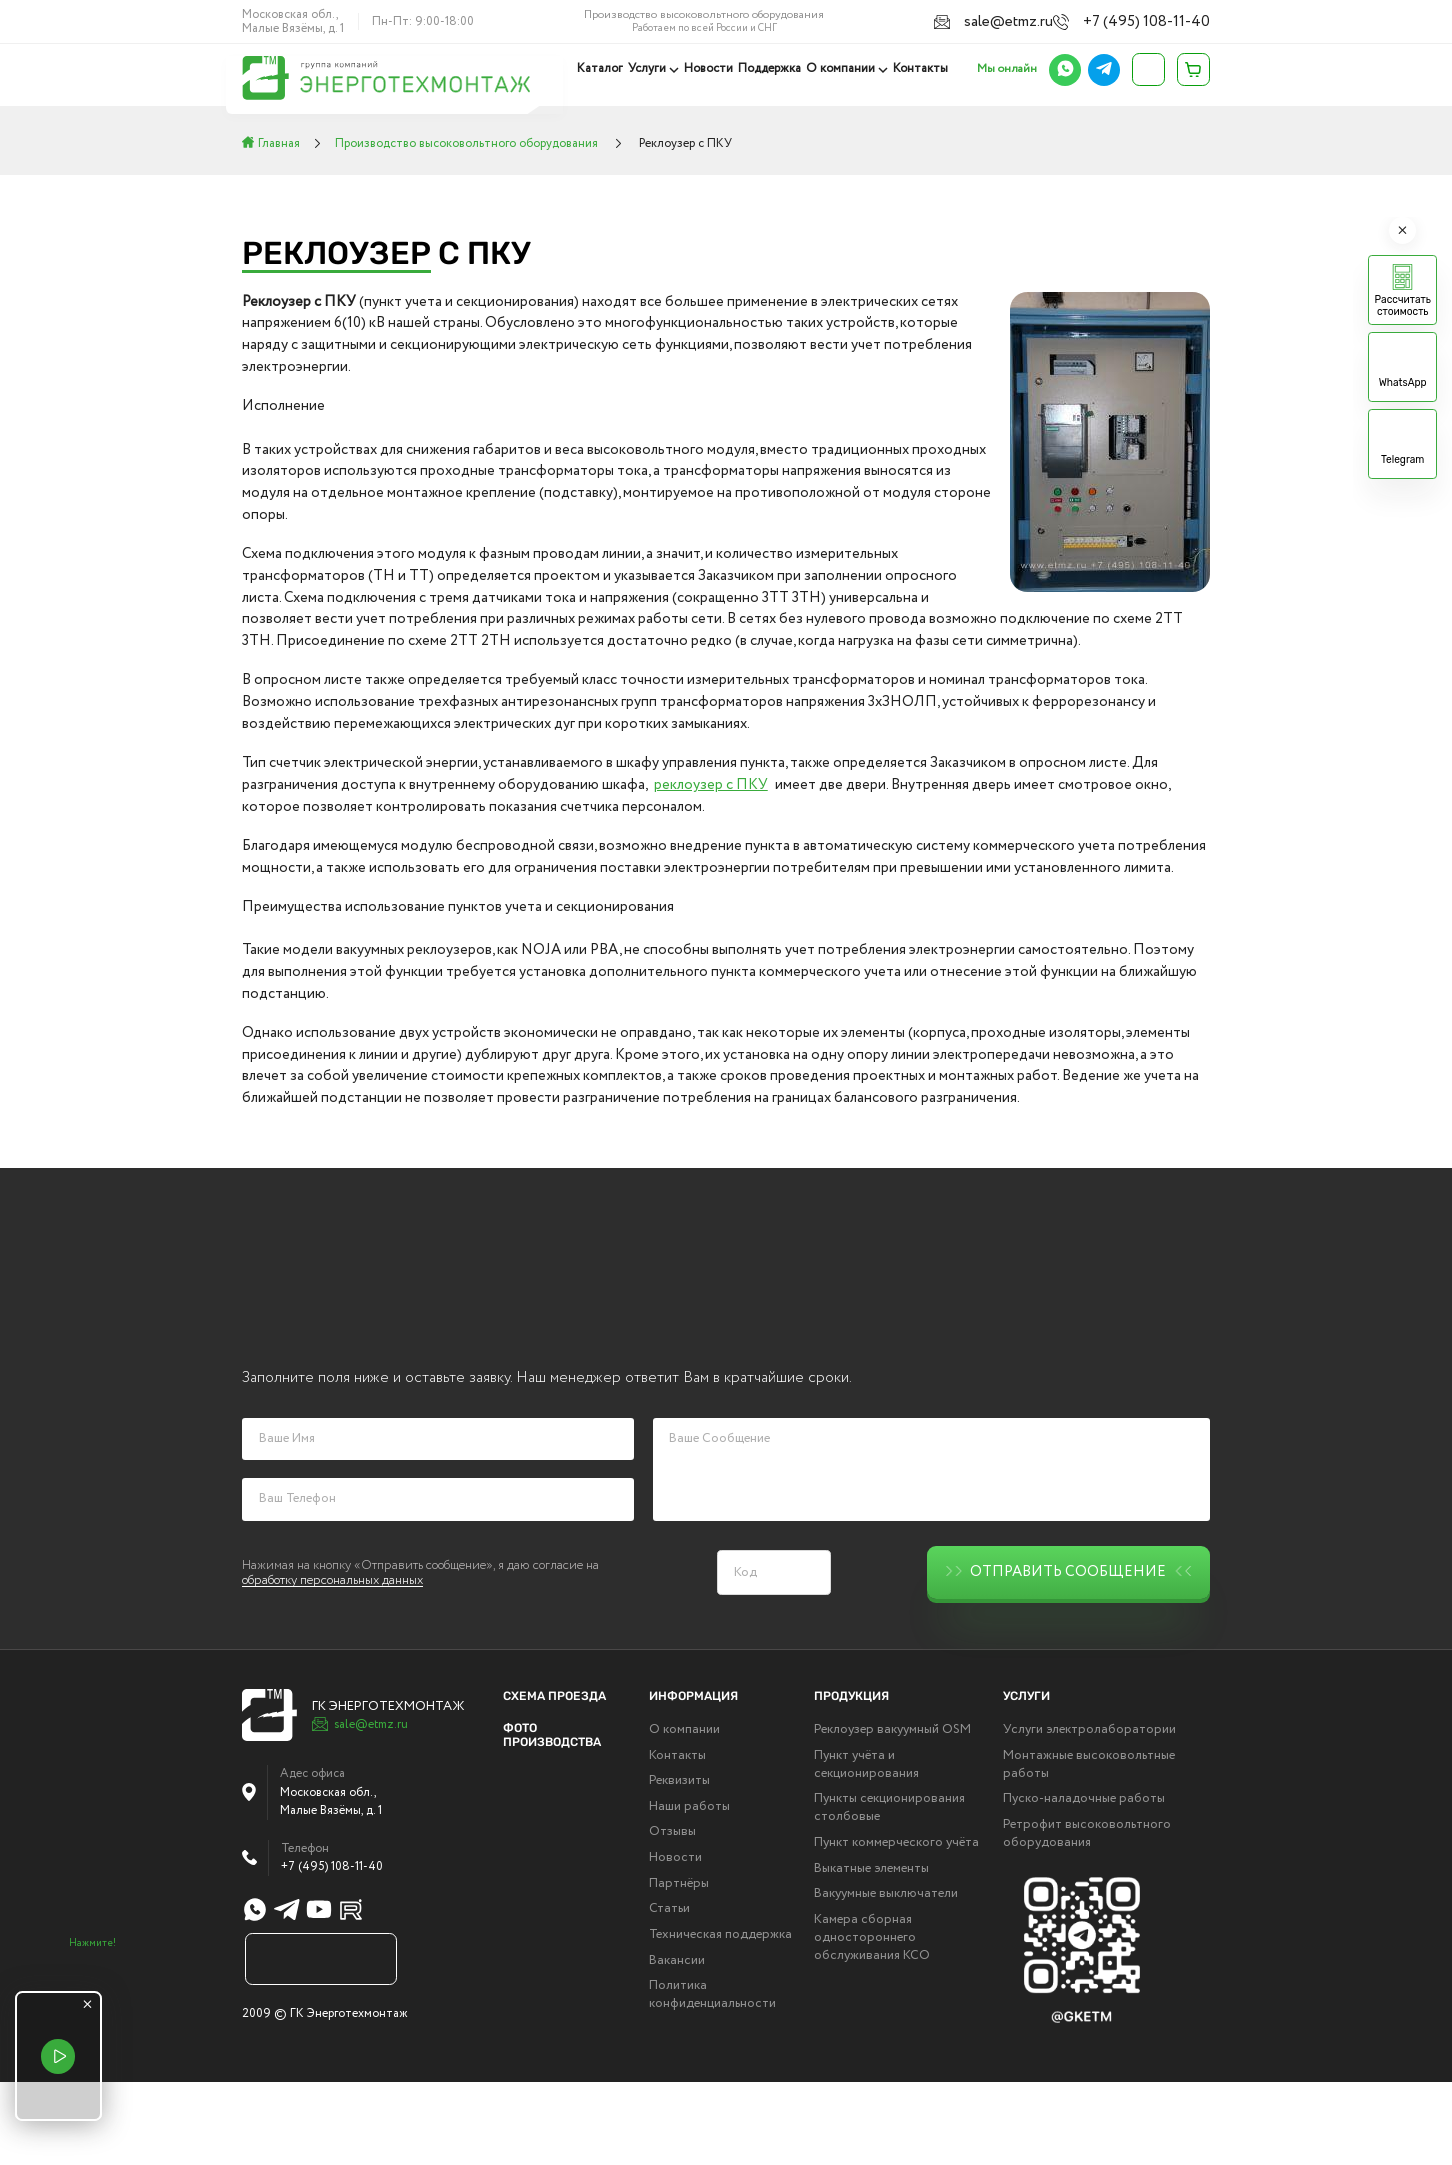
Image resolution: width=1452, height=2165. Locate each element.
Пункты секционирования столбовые (889, 1891)
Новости (711, 68)
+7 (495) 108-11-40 (1159, 20)
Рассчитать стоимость (1403, 306)
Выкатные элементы (871, 1952)
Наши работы (689, 1890)
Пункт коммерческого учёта (896, 1926)
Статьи (669, 1992)
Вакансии (677, 2044)
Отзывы (672, 1916)
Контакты (920, 68)
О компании (841, 68)
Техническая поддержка (720, 2018)
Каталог (606, 68)
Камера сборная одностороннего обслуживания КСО (872, 2021)
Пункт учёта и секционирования (866, 1848)
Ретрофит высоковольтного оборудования (1087, 1917)
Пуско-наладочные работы (1084, 1882)
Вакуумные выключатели (886, 1977)
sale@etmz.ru (1033, 20)
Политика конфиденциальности (712, 2078)
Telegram (1402, 460)
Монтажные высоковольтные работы (1089, 1848)
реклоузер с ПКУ (711, 785)
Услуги (652, 68)
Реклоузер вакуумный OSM (892, 1813)
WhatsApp (1403, 383)
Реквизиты (679, 1864)
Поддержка (771, 68)
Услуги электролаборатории (1089, 1813)
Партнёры (679, 1967)
